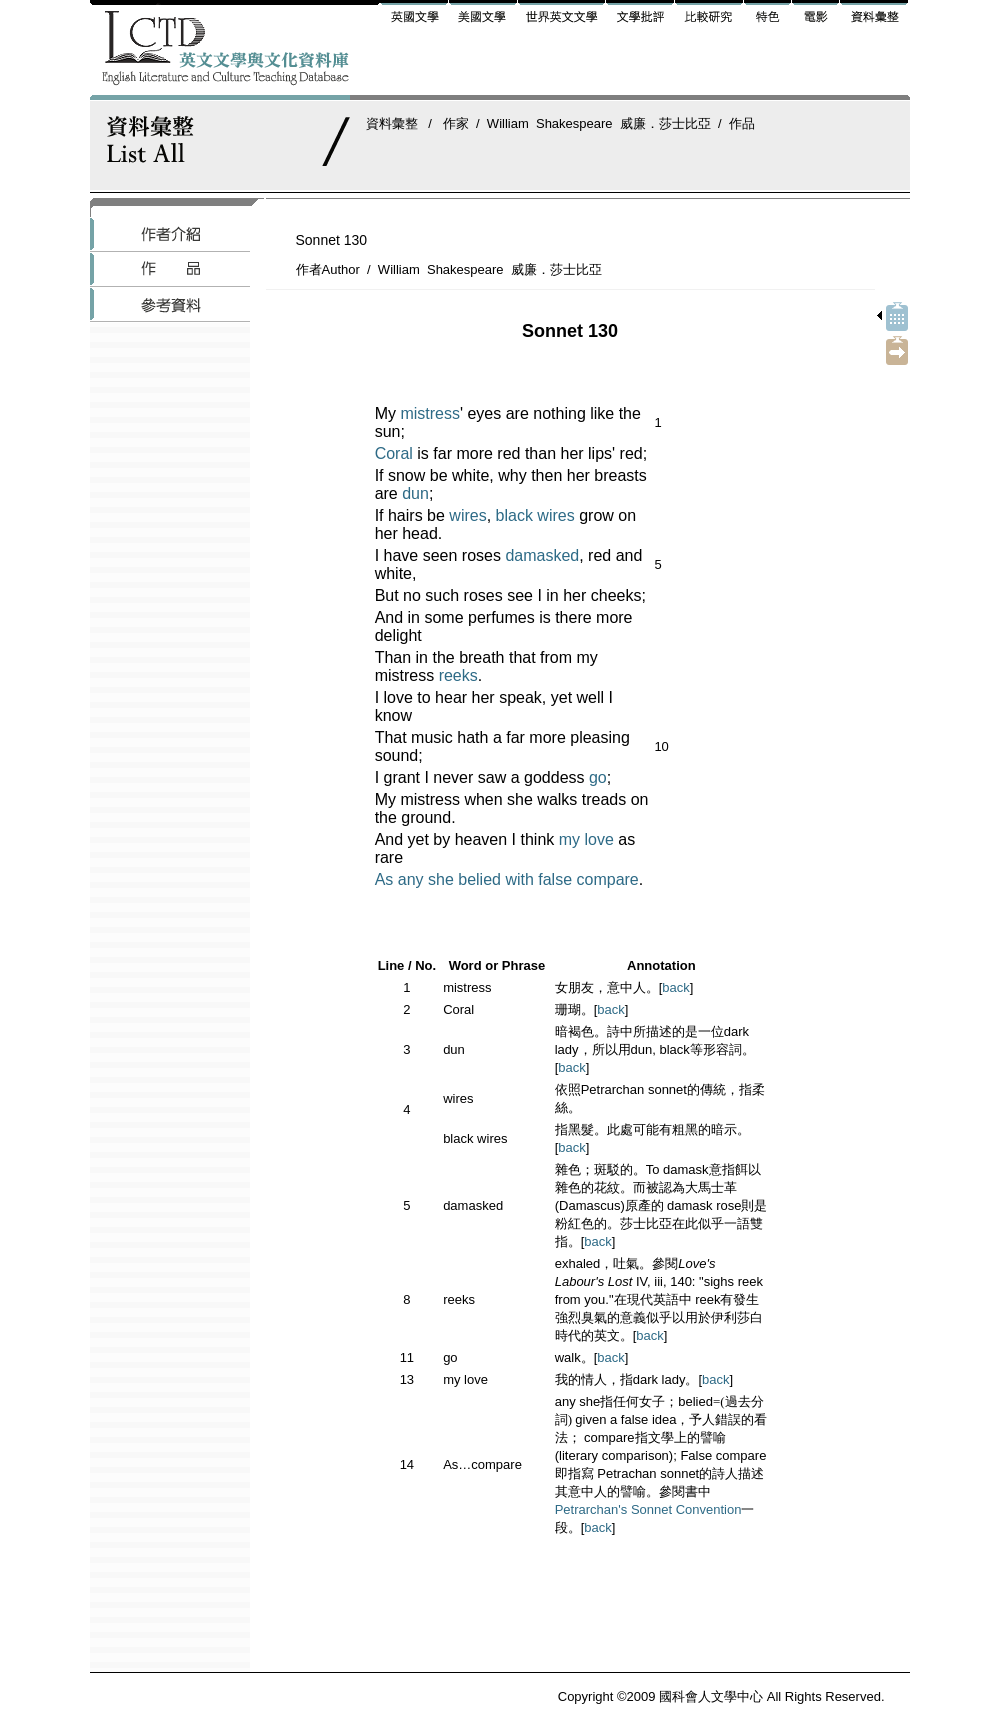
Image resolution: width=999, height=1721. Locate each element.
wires (467, 515)
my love (586, 839)
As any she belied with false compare (507, 879)
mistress (430, 413)
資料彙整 (392, 123)
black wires (535, 515)
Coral (394, 453)
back (675, 987)
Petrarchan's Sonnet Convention (648, 1509)
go (598, 777)
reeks (458, 675)
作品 (742, 123)
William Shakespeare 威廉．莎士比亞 (599, 123)
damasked (542, 555)
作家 (456, 123)
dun (415, 493)
